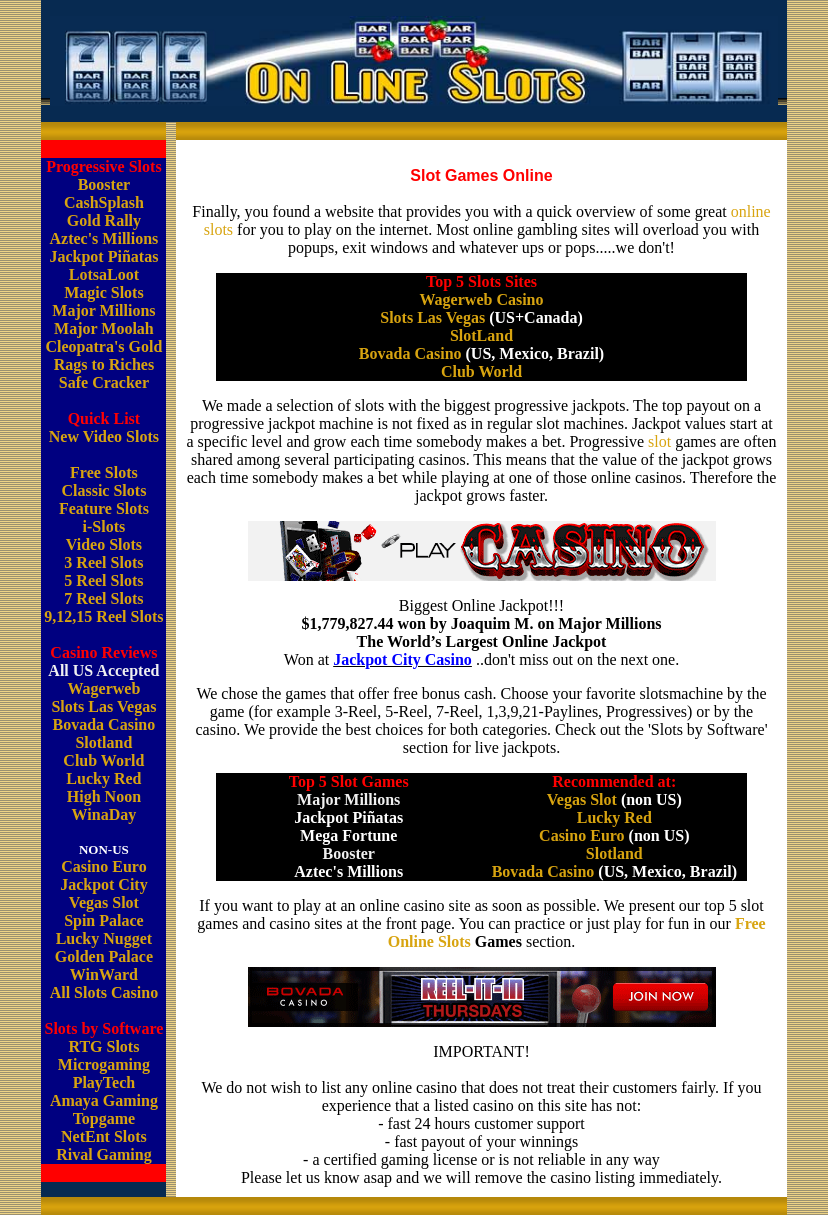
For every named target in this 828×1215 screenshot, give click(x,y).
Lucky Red (103, 778)
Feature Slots (104, 508)
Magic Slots (104, 292)
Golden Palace (104, 956)
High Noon (104, 796)
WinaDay (104, 814)
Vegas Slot (104, 902)
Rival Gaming (104, 1154)
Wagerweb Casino (482, 299)
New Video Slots (104, 436)
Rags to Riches (104, 364)
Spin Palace (104, 920)
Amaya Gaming (104, 1100)
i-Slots (104, 526)
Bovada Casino (104, 724)
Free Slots (104, 472)
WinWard (104, 974)
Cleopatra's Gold (103, 346)
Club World (103, 760)
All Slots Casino (104, 992)
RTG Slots (103, 1046)
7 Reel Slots (103, 598)
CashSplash (104, 202)
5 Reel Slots (103, 580)
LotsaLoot (104, 274)
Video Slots (104, 544)
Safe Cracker (104, 382)
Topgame (104, 1118)
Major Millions (103, 310)
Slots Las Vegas (103, 706)
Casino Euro (104, 866)
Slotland (103, 742)
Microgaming (104, 1064)
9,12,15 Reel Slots (103, 616)
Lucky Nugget (104, 938)
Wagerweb (103, 688)
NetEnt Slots (104, 1136)
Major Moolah (104, 328)
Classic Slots (103, 490)
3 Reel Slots (103, 562)
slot (659, 441)
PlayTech (104, 1082)
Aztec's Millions (103, 238)
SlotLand (481, 335)
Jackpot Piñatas (103, 256)
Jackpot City (104, 884)
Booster (104, 184)
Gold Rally (104, 220)
